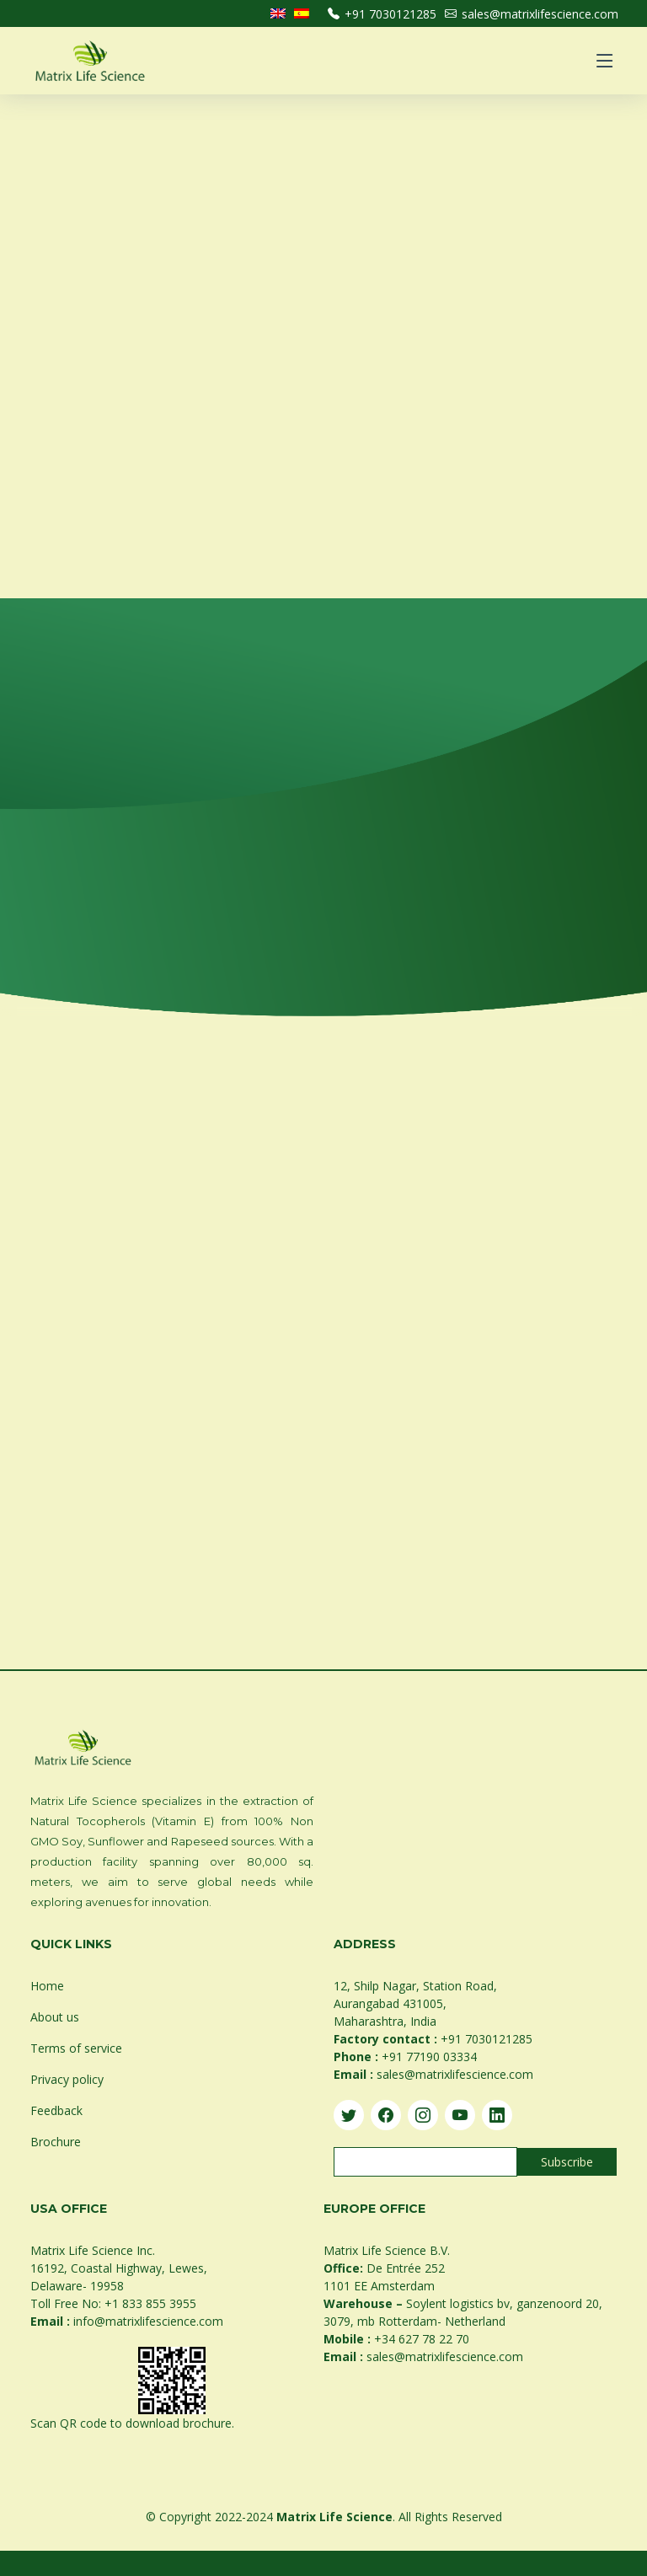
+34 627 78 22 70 (421, 2339)
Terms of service (76, 2048)
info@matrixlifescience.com (148, 2321)
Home (47, 1986)
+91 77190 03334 (429, 2056)
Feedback (56, 2110)
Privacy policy (67, 2079)
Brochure (55, 2142)
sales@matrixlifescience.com (531, 14)
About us (54, 2017)
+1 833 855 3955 (150, 2303)
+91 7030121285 (382, 14)
